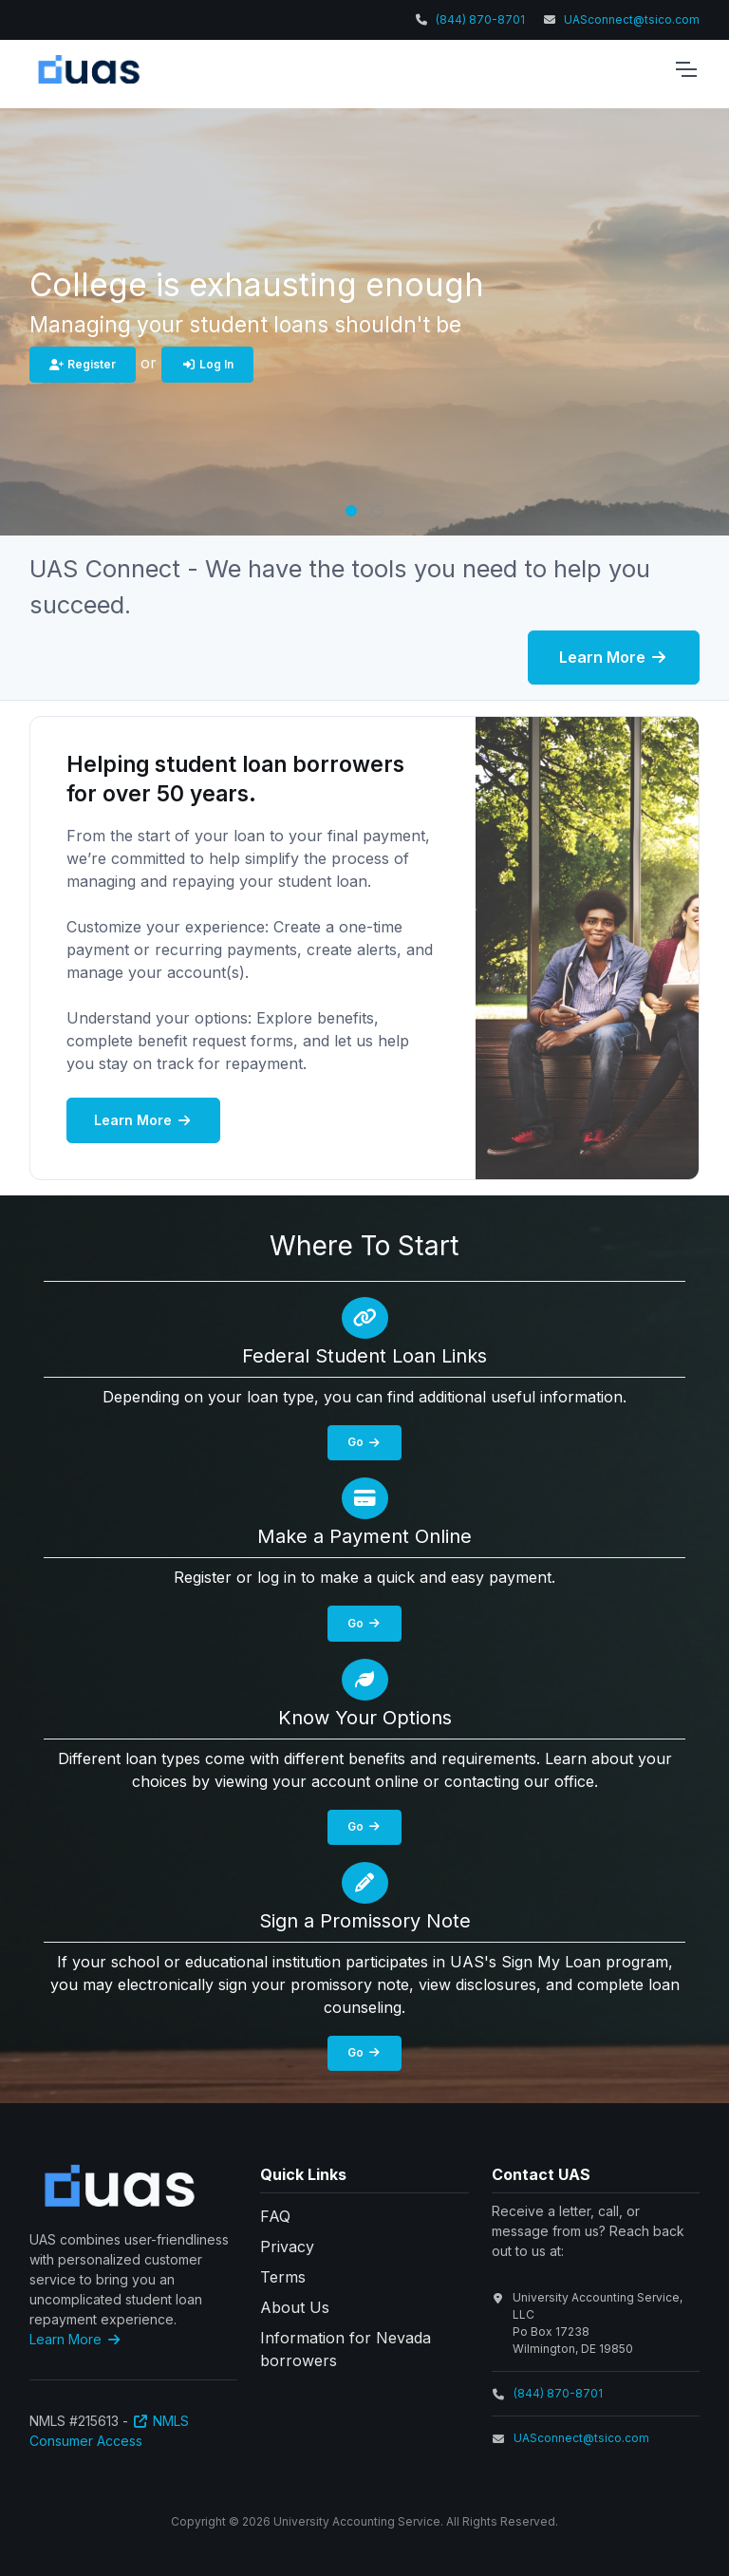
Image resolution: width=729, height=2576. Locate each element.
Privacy (287, 2246)
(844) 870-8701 (480, 19)
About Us (294, 2307)
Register (82, 364)
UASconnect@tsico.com (632, 19)
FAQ (275, 2216)
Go (364, 1442)
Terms (283, 2276)
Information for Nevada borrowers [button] (345, 2349)
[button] (351, 511)
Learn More (613, 657)
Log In (207, 364)
